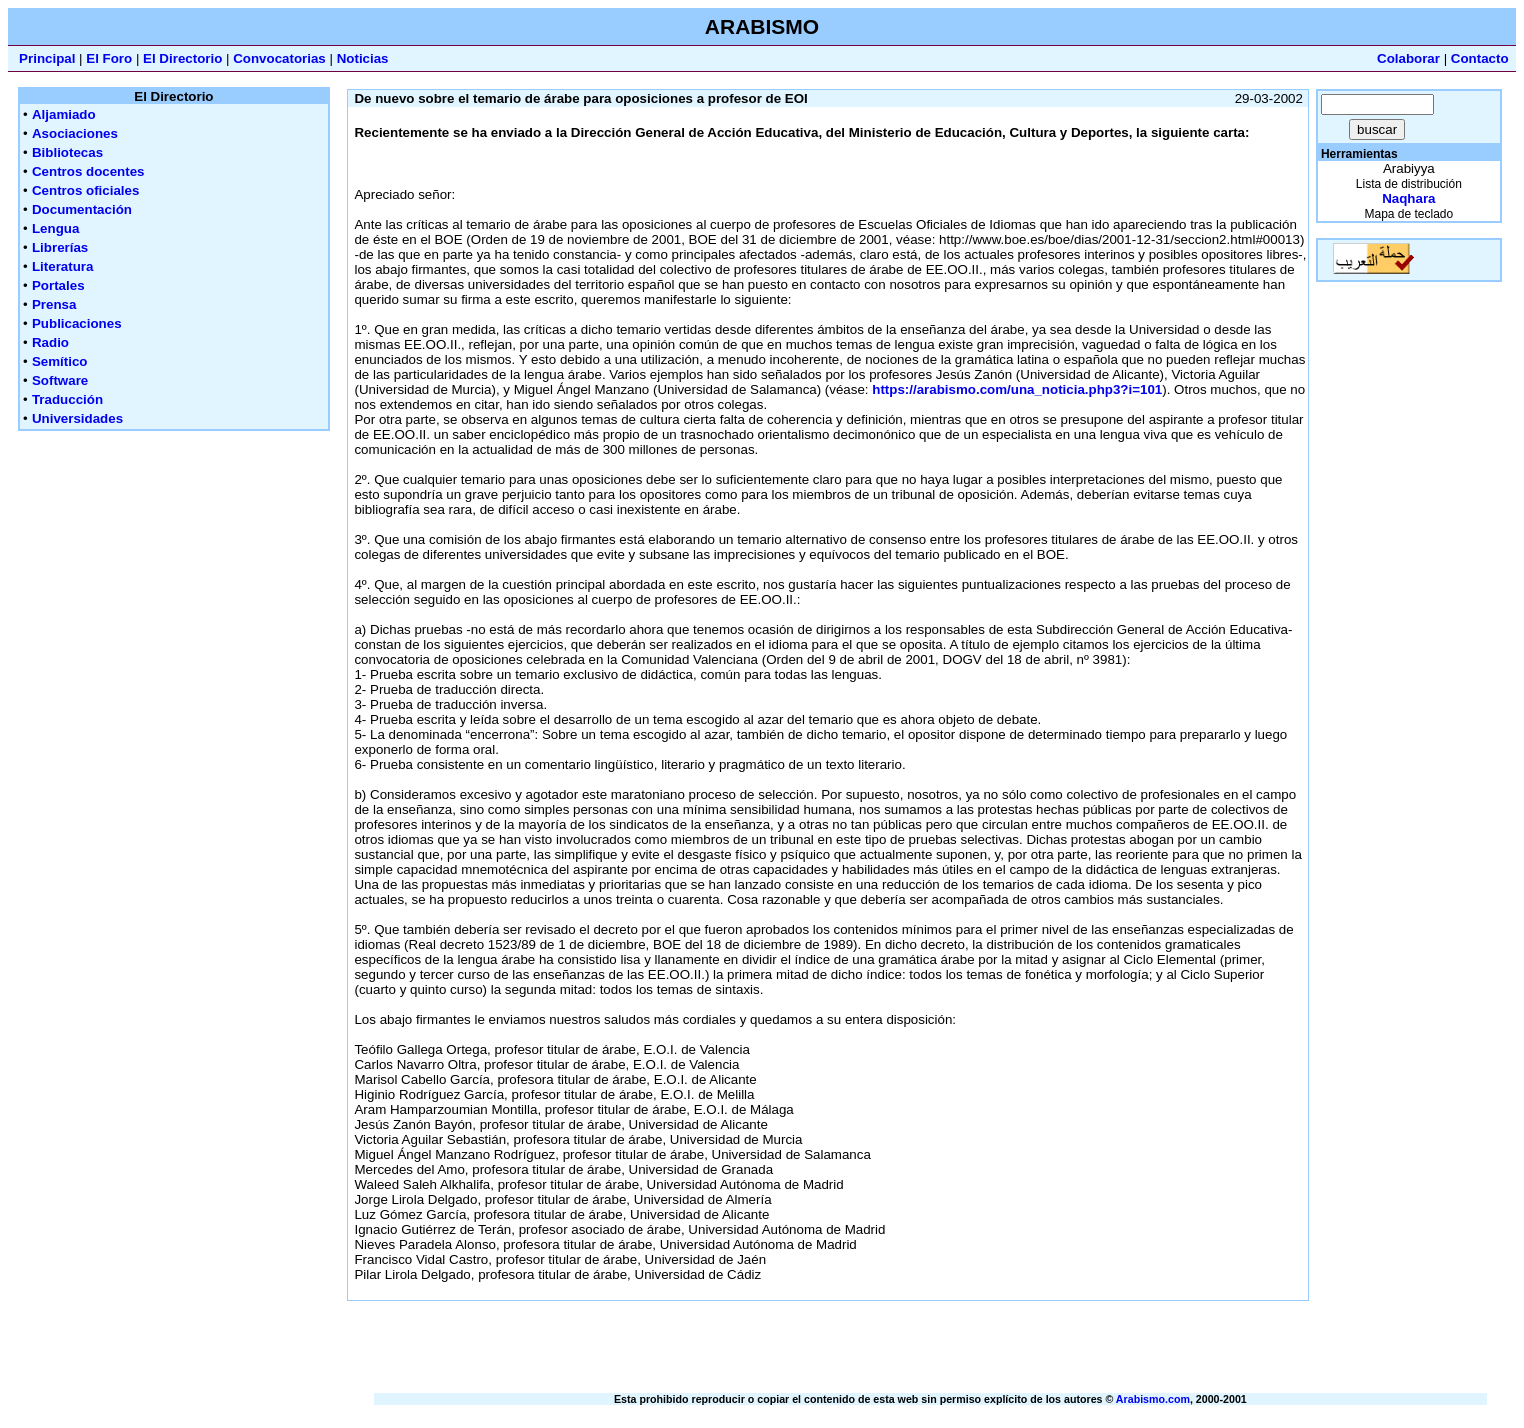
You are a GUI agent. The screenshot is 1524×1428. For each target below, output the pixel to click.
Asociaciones (75, 133)
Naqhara (1408, 198)
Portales (58, 285)
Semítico (60, 361)
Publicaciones (77, 323)
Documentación (82, 209)
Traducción (67, 399)
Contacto (1480, 58)
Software (60, 380)
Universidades (77, 418)
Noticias (363, 58)
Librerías (60, 247)
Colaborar (1408, 58)
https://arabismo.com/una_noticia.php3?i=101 (1017, 389)
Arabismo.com (1153, 1399)
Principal (47, 58)
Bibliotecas (67, 152)
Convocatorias (279, 58)
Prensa (54, 304)
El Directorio (182, 58)
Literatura (62, 266)
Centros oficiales (85, 190)
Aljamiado (64, 114)
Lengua (55, 228)
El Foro (109, 58)
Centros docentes (88, 171)
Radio (50, 342)
